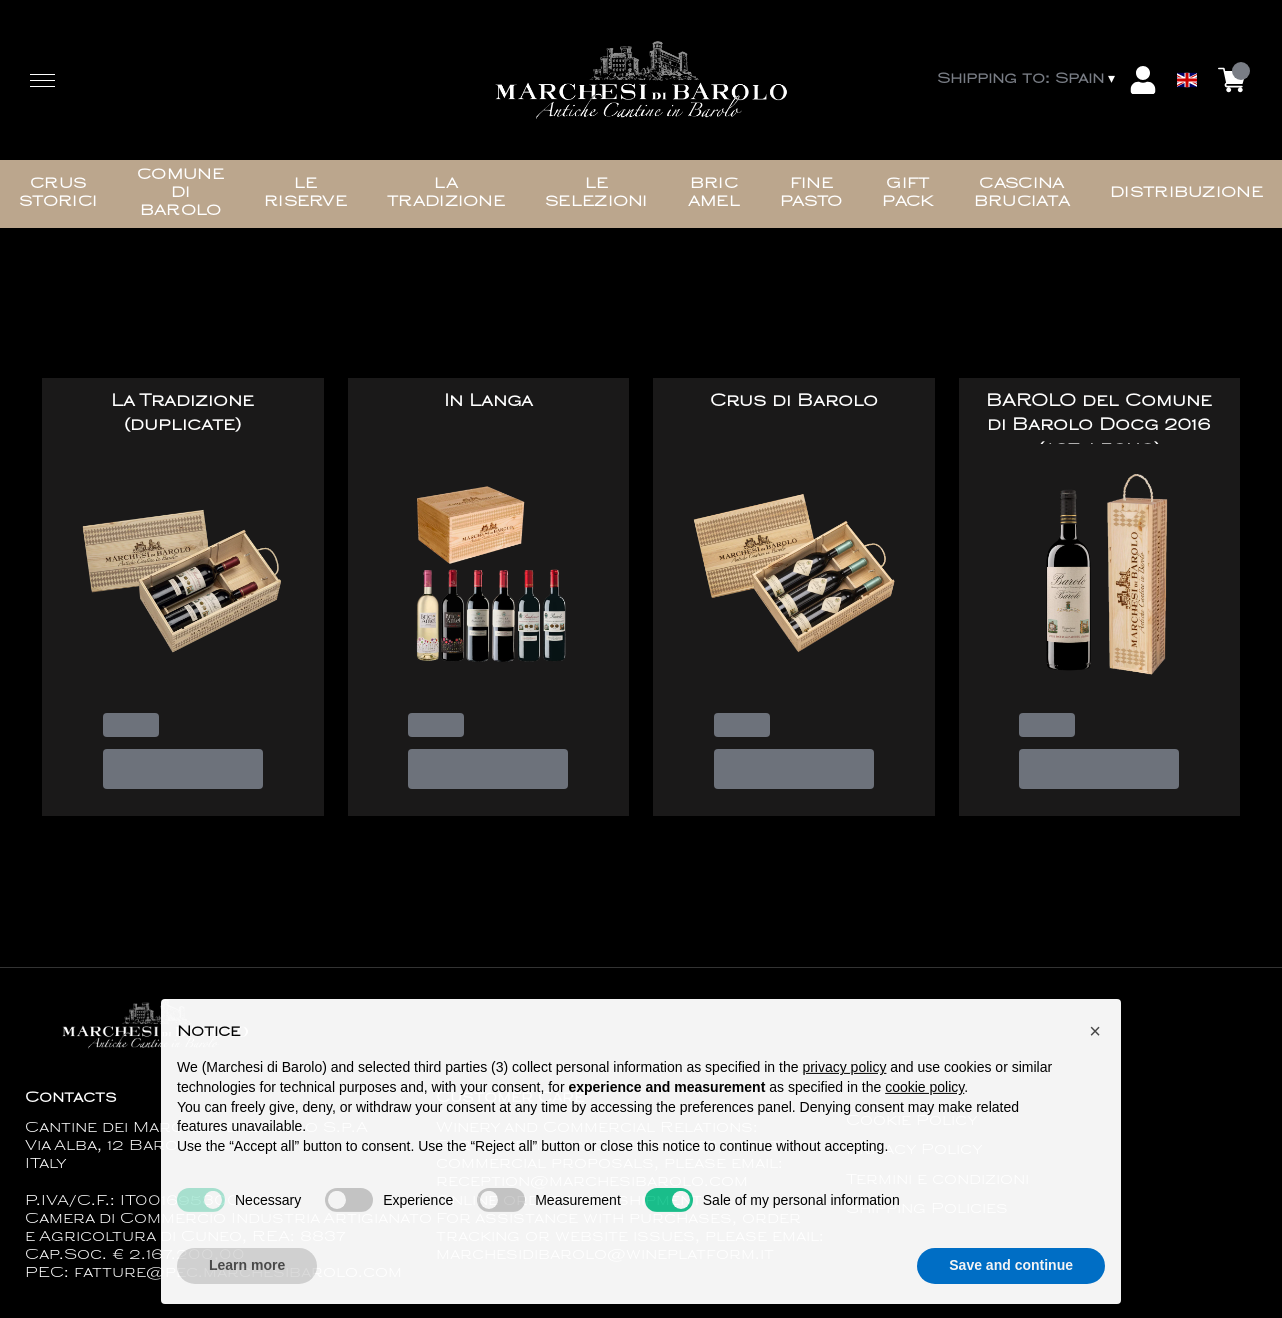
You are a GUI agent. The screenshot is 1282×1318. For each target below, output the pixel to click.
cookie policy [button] (924, 1102)
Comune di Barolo (180, 193)
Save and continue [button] (1011, 1280)
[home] (640, 80)
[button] (1095, 1046)
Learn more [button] (247, 1280)
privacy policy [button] (844, 1082)
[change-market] (1028, 80)
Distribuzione (1186, 193)
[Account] (1143, 80)
